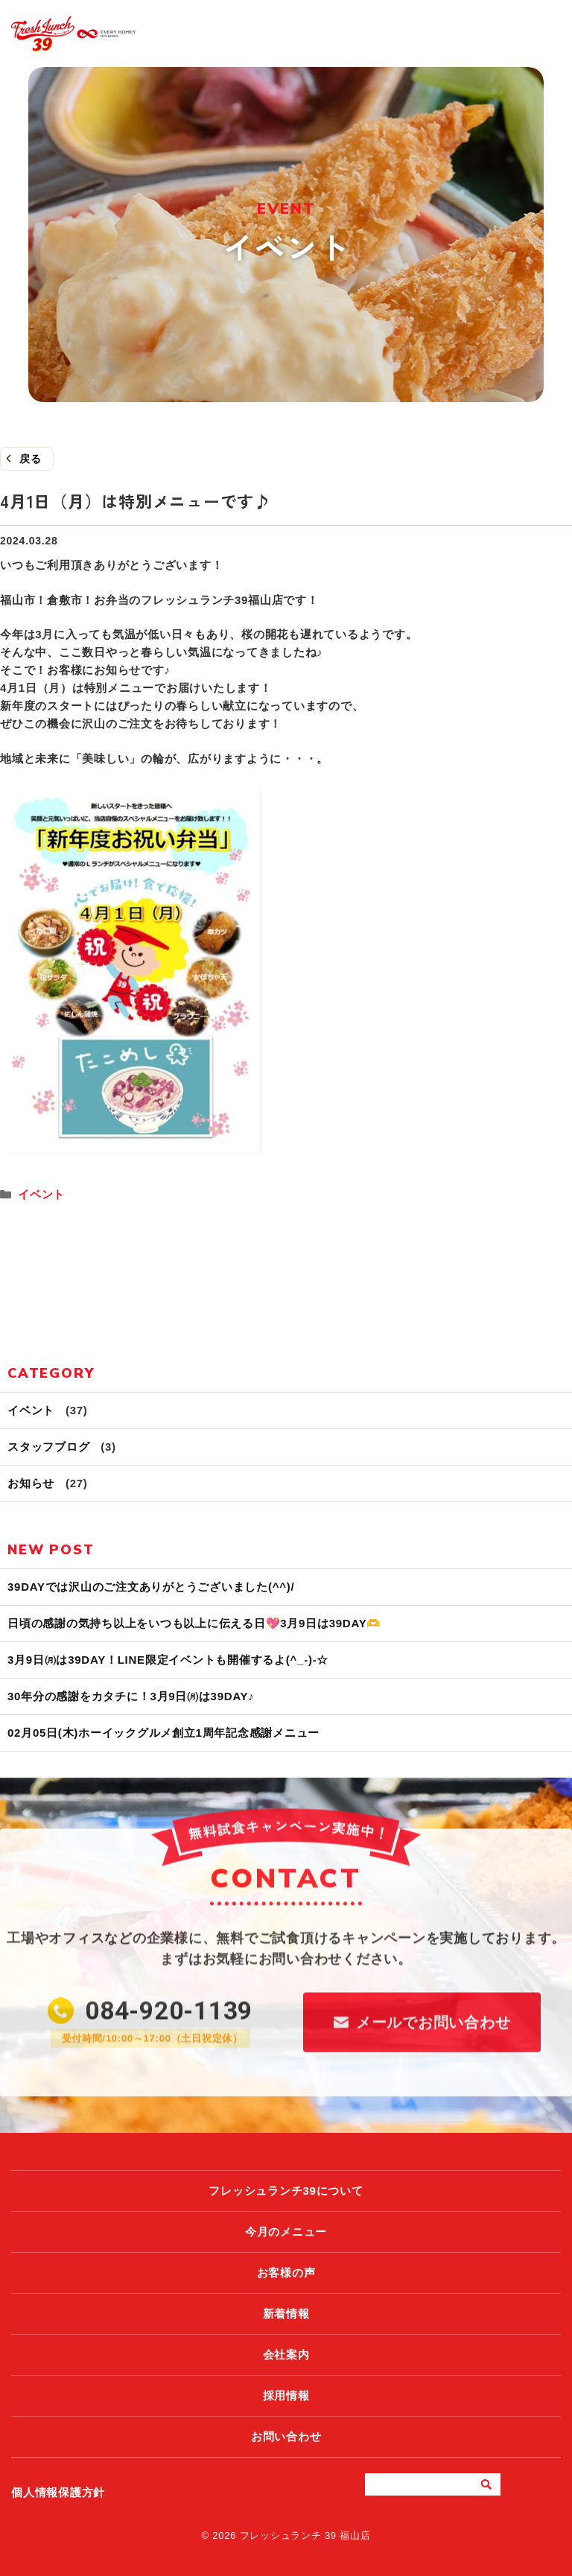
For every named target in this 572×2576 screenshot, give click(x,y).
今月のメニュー (286, 2231)
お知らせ (30, 1483)
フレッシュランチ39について (286, 2190)
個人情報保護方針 (58, 2492)
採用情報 (286, 2395)
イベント (41, 1194)
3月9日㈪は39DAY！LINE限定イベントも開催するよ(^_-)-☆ (167, 1659)
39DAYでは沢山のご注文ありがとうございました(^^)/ (150, 1586)
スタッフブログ (48, 1446)
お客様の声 (286, 2272)
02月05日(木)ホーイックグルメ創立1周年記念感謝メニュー (163, 1732)
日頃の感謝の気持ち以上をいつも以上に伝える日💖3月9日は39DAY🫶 (194, 1623)
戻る (30, 459)
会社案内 (286, 2354)
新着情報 (286, 2313)
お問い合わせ (286, 2436)
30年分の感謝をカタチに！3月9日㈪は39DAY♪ (131, 1696)
